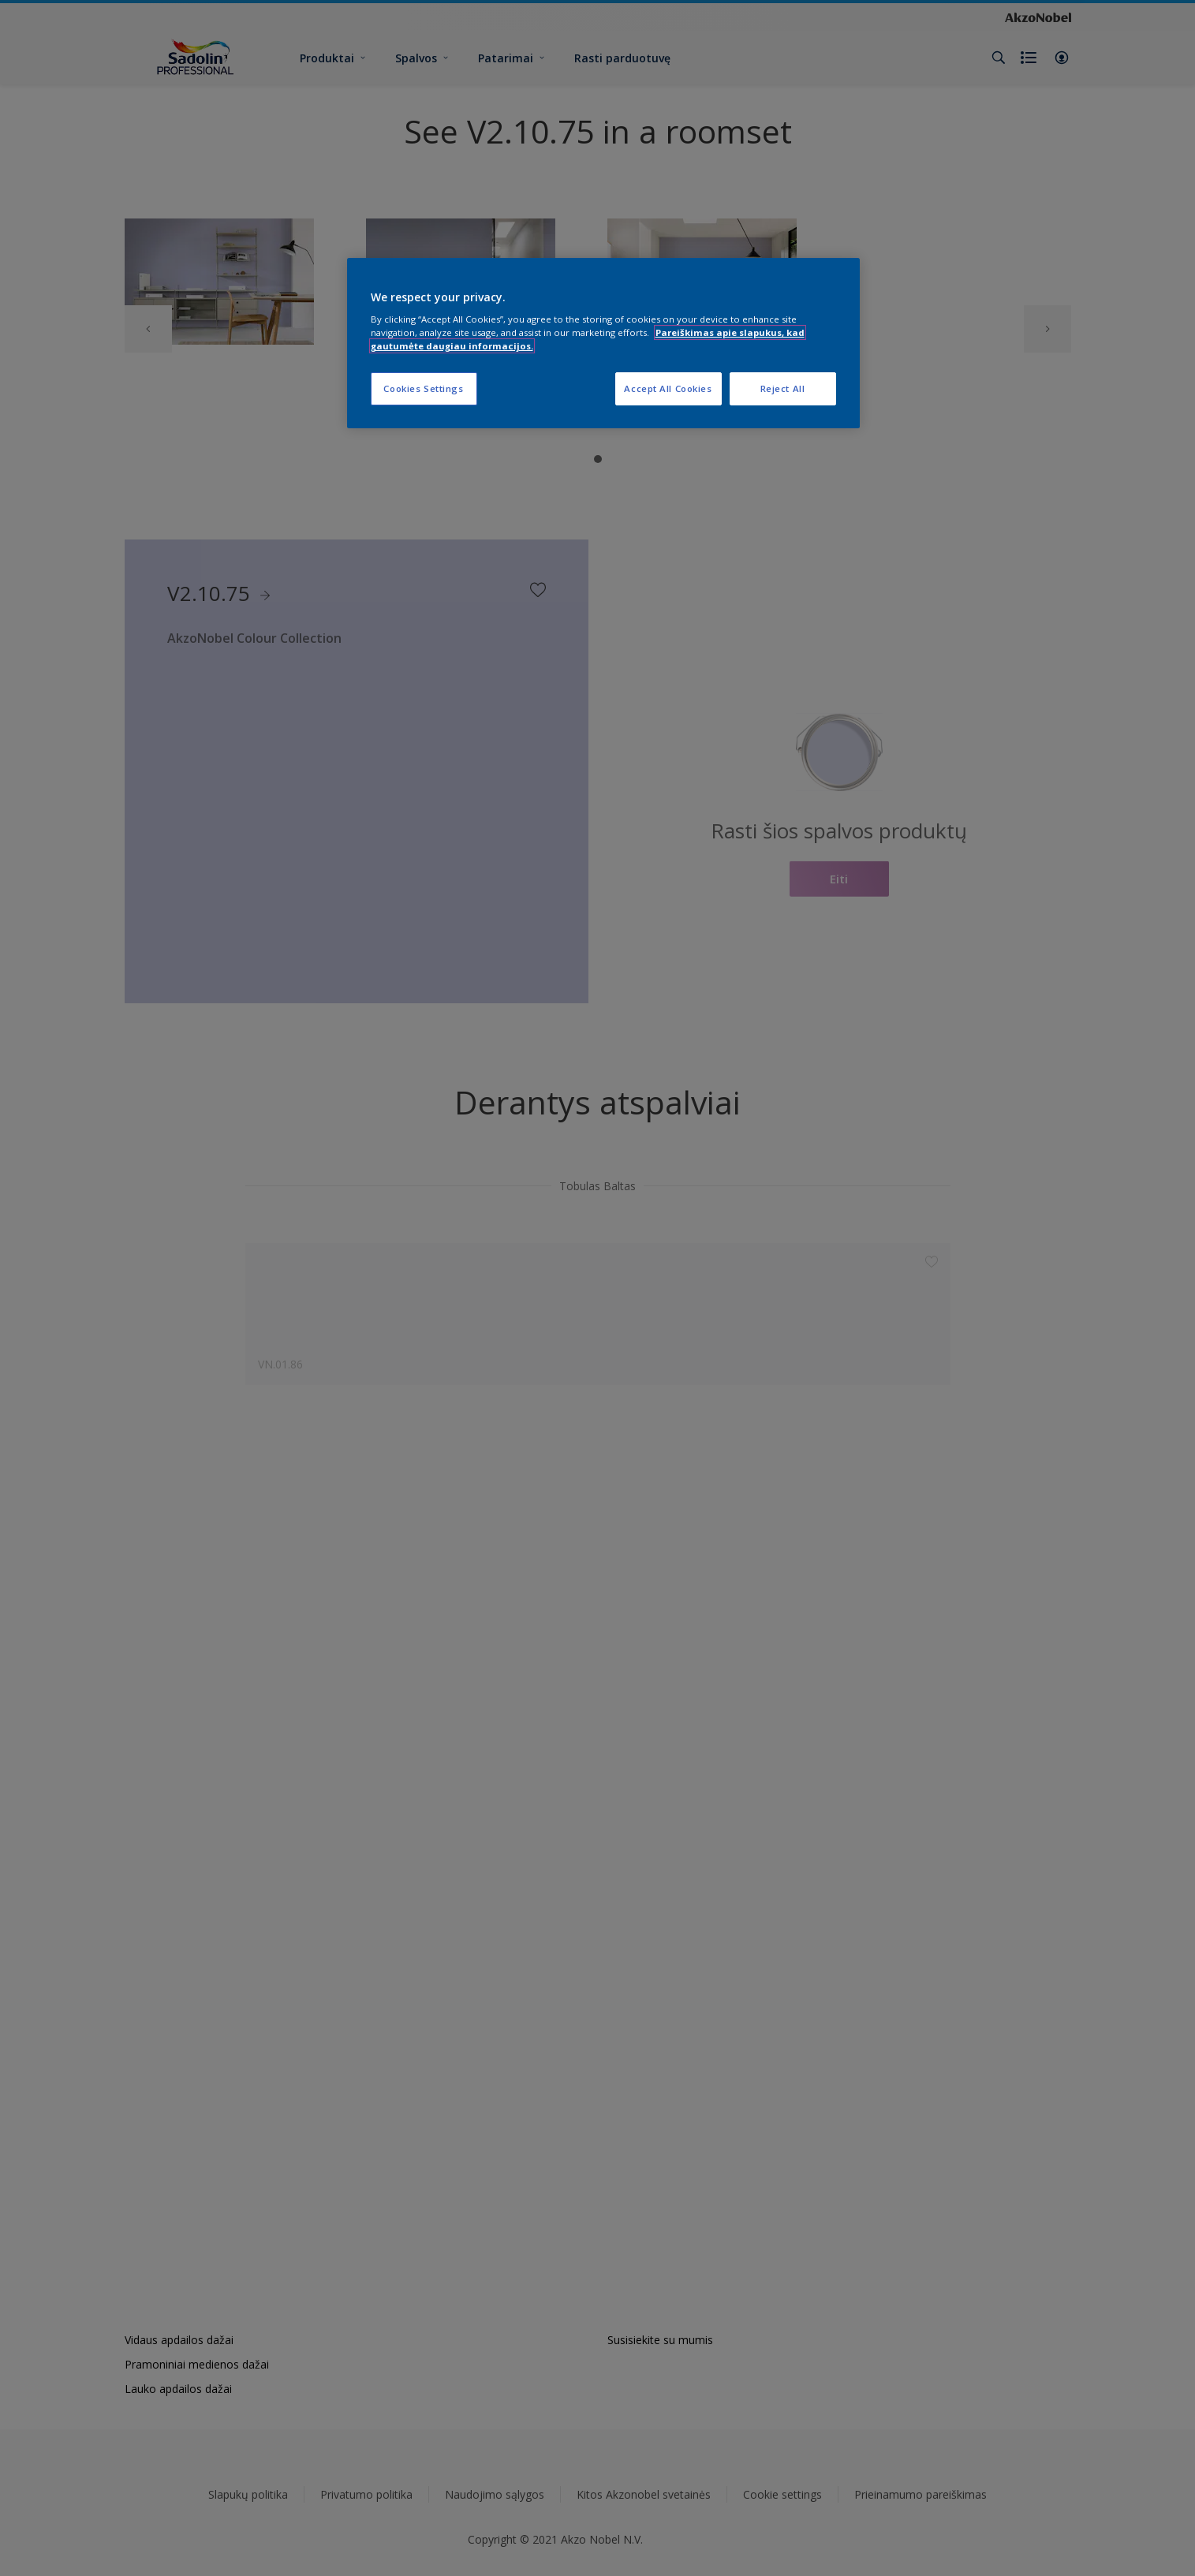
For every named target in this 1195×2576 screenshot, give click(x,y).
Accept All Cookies (667, 388)
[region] (603, 343)
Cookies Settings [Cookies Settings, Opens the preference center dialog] (423, 388)
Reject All (782, 388)
